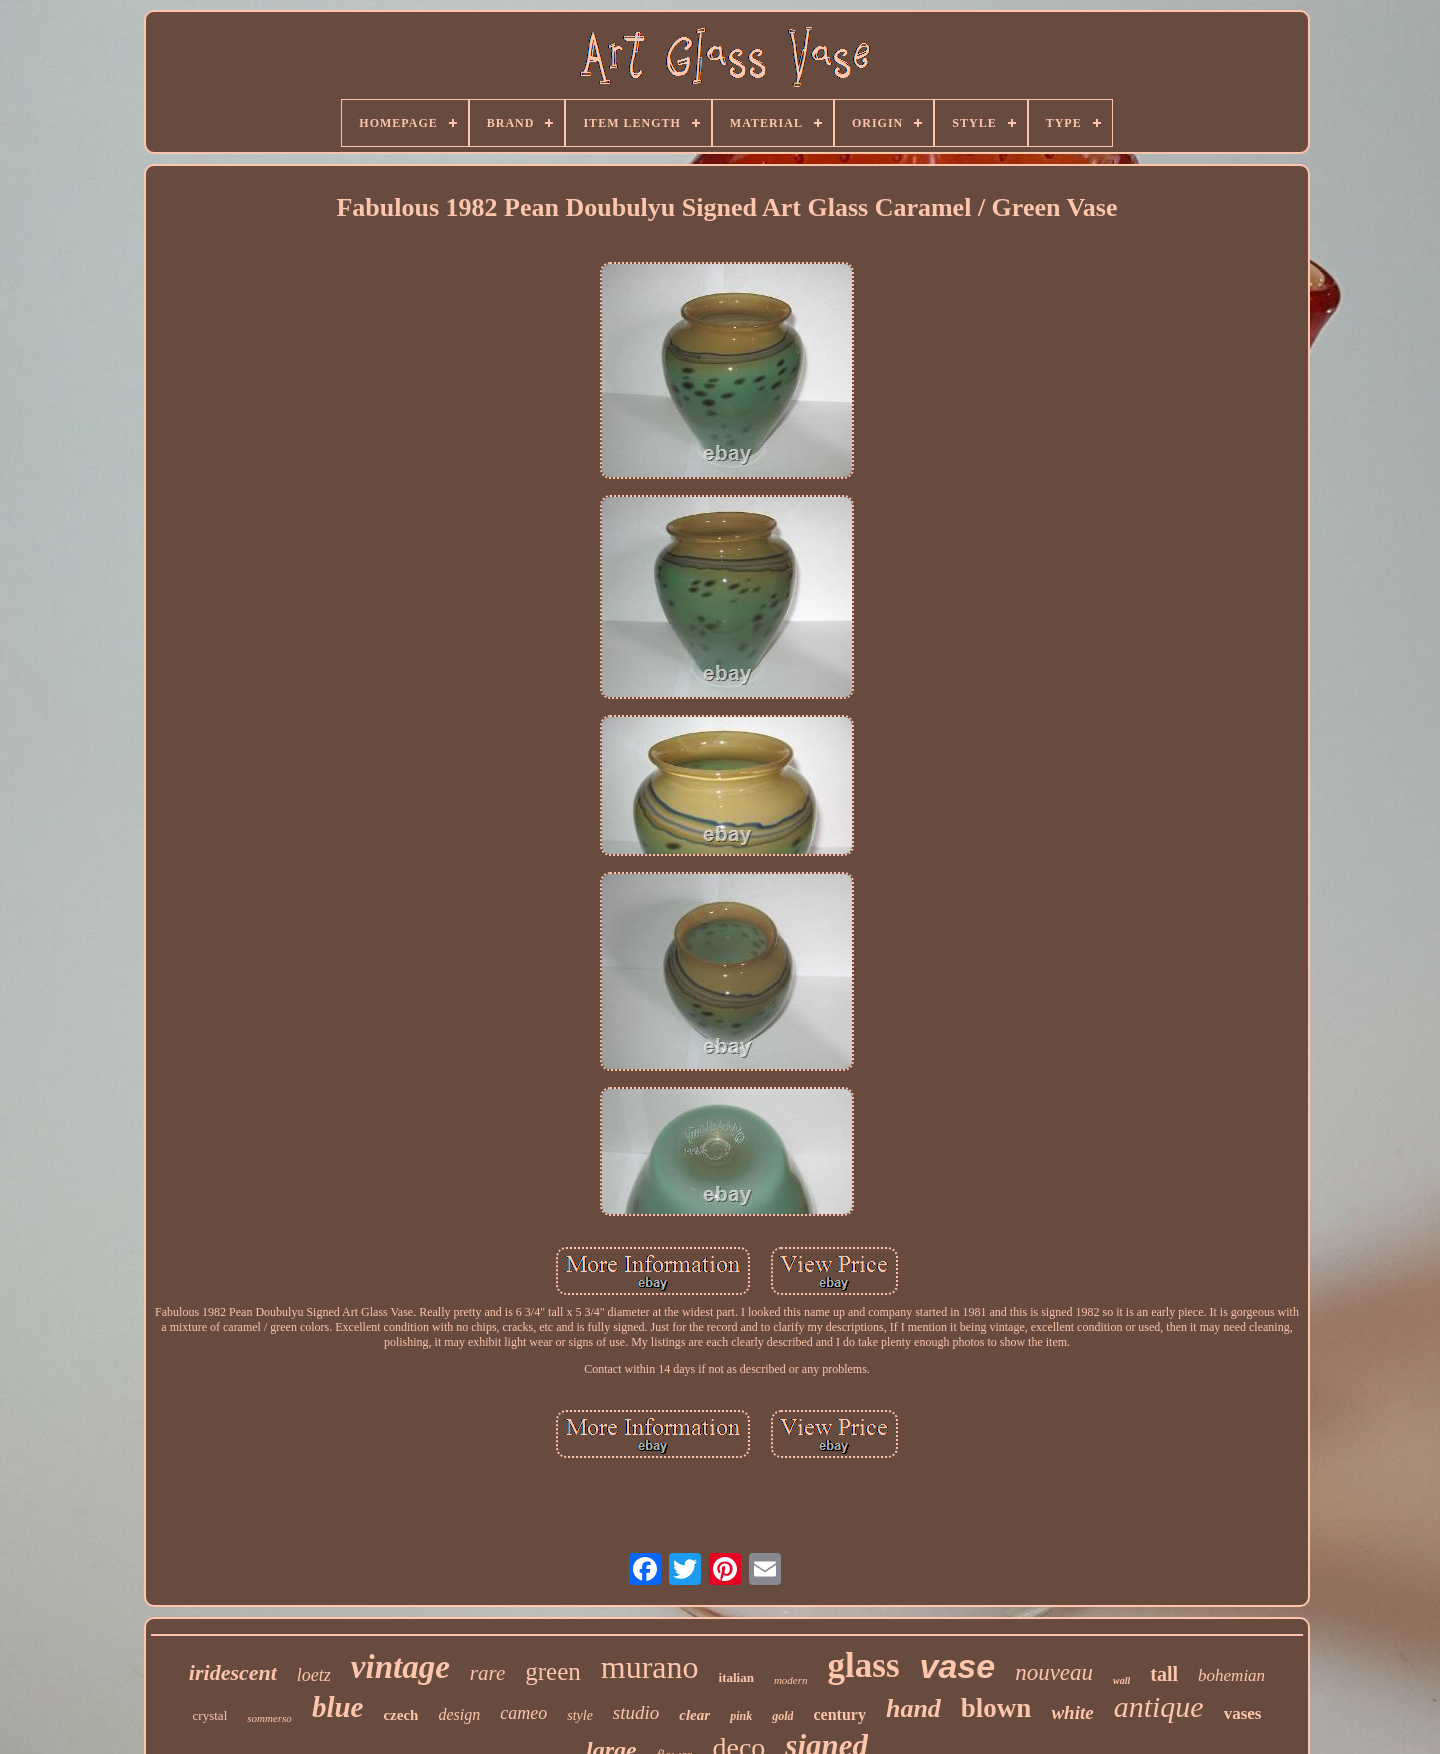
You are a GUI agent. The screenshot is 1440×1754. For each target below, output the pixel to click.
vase (958, 1666)
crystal (210, 1715)
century (839, 1714)
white (1072, 1712)
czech (400, 1715)
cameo (523, 1713)
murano (650, 1667)
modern (791, 1680)
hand (913, 1708)
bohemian (1231, 1675)
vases (1243, 1713)
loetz (314, 1675)
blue (338, 1707)
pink (741, 1716)
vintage (400, 1667)
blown (996, 1708)
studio (636, 1712)
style (580, 1715)
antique (1159, 1706)
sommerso (269, 1718)
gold (782, 1716)
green (553, 1671)
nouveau (1054, 1672)
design (459, 1714)
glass (864, 1665)
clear (694, 1715)
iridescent (233, 1672)
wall (1121, 1680)
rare (487, 1673)
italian (736, 1677)
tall (1164, 1674)
